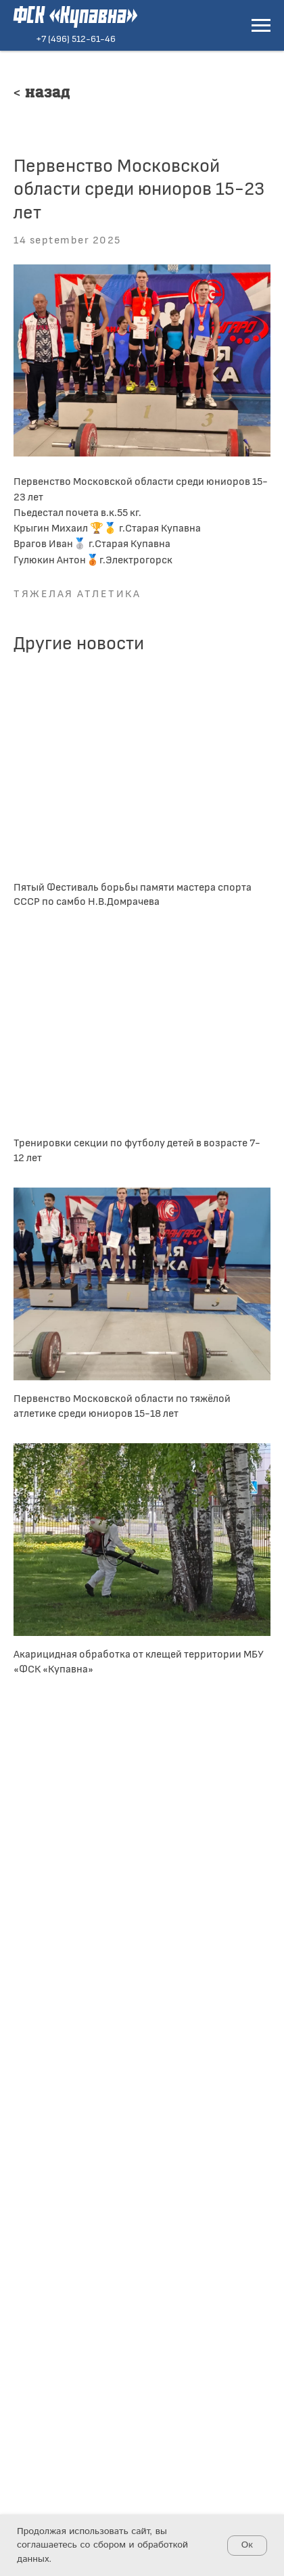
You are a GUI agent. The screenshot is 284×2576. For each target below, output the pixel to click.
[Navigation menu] (261, 25)
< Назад (42, 94)
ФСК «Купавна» (75, 16)
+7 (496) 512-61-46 (76, 38)
